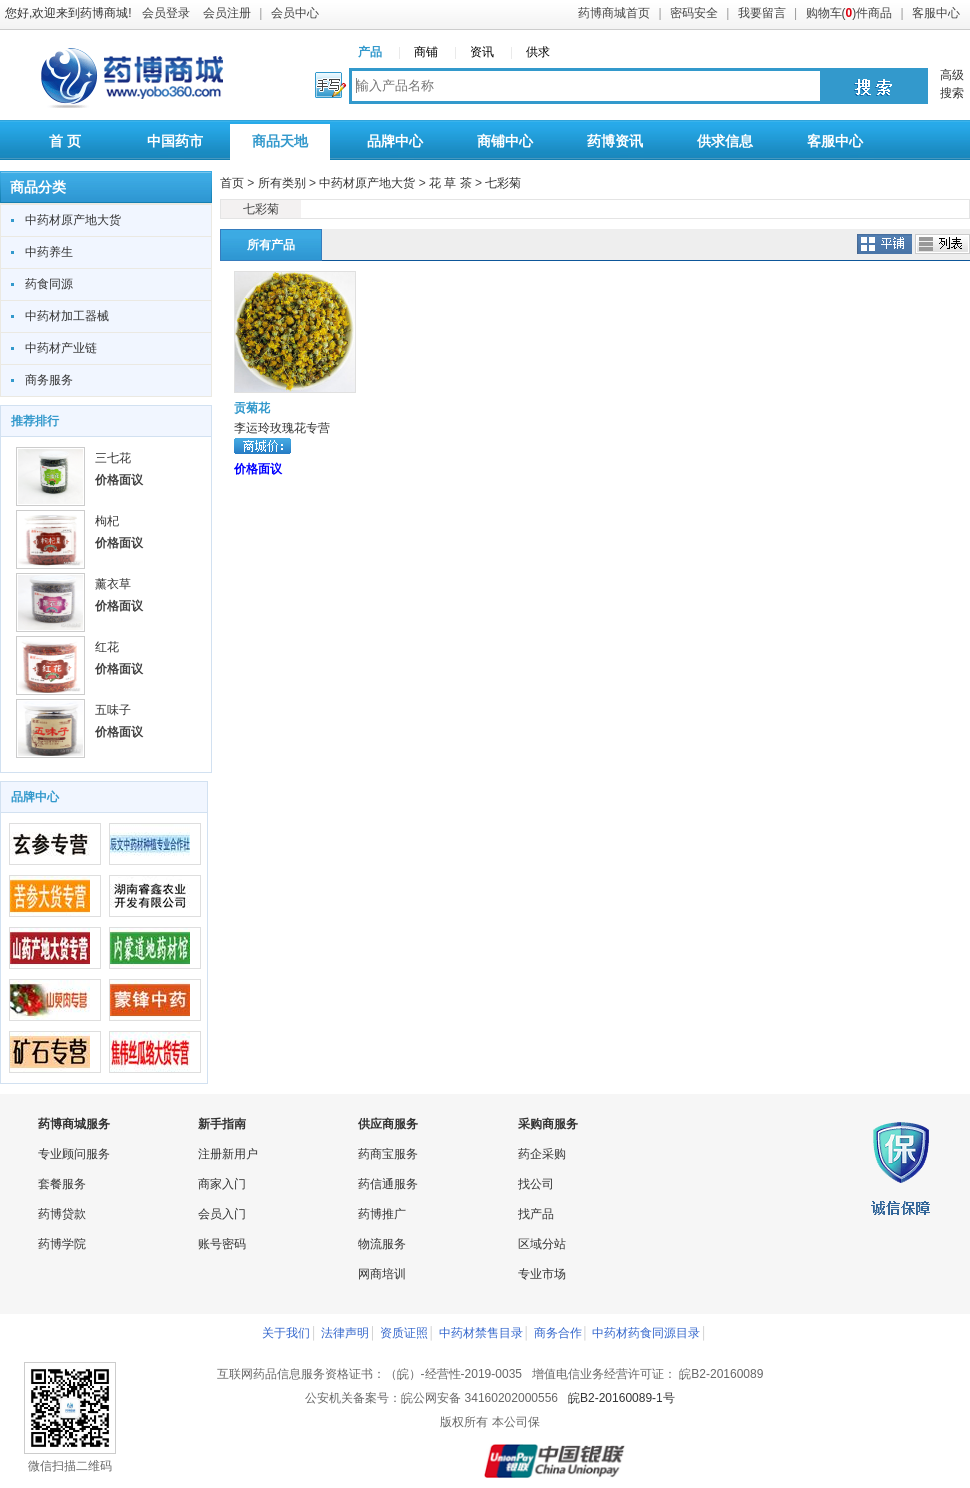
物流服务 (382, 1244)
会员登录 (166, 13)
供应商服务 (388, 1124)
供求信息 (725, 141)
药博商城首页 (614, 13)
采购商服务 (548, 1124)
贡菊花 (252, 408)
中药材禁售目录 (481, 1333)
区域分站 (542, 1244)
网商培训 (382, 1274)
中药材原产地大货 (73, 220)
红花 (107, 647)
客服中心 (936, 13)
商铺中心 (505, 141)
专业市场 (542, 1274)
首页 (232, 183)
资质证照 (404, 1333)
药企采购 (542, 1154)
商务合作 (558, 1333)
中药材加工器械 (67, 316)
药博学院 (62, 1244)
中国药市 (175, 141)
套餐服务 (62, 1184)
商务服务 (49, 380)
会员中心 (295, 13)
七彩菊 (503, 183)
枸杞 (107, 521)
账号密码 (222, 1244)
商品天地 (280, 141)
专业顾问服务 (74, 1154)
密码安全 (694, 13)
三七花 (113, 458)
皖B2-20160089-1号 (621, 1398)
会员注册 (227, 13)
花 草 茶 (450, 183)
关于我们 (286, 1333)
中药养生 (49, 252)
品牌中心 (395, 141)
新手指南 (222, 1124)
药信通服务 (388, 1184)
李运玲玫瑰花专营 (282, 428)
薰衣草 (113, 584)
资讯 (482, 52)
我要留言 (762, 13)
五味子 (113, 710)
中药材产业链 (61, 348)
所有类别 (282, 183)
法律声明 (345, 1333)
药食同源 (49, 284)
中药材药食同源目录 (646, 1333)
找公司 (536, 1184)
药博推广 (382, 1214)
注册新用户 (228, 1154)
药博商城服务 (74, 1124)
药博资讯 (615, 141)
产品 (370, 52)
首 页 (65, 141)
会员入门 (222, 1214)
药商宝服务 (388, 1154)
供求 (538, 52)
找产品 (536, 1214)
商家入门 (222, 1184)
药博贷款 (62, 1214)
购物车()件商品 (849, 13)
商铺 (426, 52)
